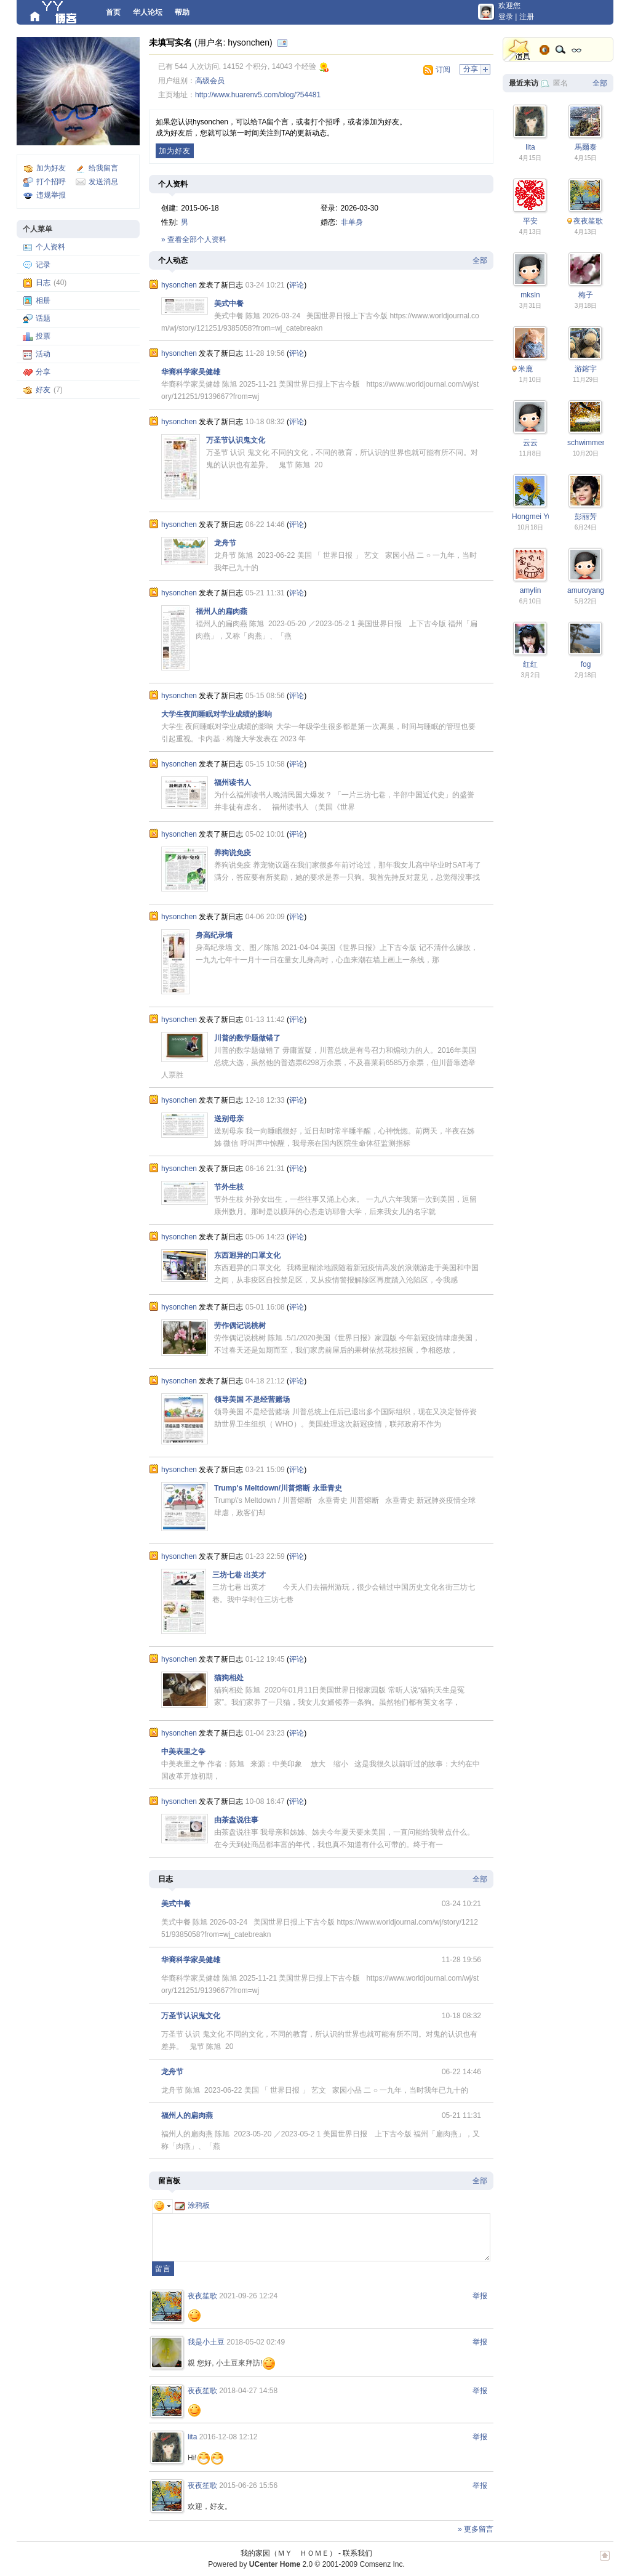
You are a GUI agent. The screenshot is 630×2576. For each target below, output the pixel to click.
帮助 (182, 12)
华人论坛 (147, 12)
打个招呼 (51, 181)
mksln (530, 295)
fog (586, 664)
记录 (43, 264)
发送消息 (103, 181)
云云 (530, 442)
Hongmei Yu (532, 516)
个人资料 (50, 247)
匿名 (560, 83)
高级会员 (210, 80)
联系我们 (357, 2553)
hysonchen (179, 285)
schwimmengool (593, 442)
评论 (296, 285)
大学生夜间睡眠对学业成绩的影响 (216, 714)
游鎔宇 (586, 368)
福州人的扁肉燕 (221, 611)
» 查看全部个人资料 (193, 239)
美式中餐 (229, 303)
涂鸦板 (192, 2205)
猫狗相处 (229, 1677)
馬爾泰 (586, 147)
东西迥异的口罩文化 (247, 1255)
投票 (43, 336)
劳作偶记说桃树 (240, 1325)
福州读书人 (232, 782)
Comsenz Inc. (381, 2564)
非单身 (352, 222)
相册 (43, 300)
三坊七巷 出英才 (239, 1575)
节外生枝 (229, 1187)
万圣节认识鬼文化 (235, 440)
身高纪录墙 (214, 935)
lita (192, 2437)
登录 (505, 16)
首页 (113, 12)
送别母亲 (229, 1118)
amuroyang (585, 590)
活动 (43, 354)
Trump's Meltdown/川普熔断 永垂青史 (278, 1488)
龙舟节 (225, 543)
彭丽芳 (586, 516)
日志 (43, 282)
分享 (43, 372)
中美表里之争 (183, 1751)
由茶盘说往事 (236, 1820)
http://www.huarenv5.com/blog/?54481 (258, 95)
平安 (530, 221)
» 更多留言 (475, 2529)
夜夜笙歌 (202, 2296)
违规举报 (51, 195)
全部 (479, 260)
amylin (530, 590)
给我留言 (103, 168)
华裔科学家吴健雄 (190, 372)
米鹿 (525, 368)
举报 (479, 2296)
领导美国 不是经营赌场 (252, 1399)
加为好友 (51, 168)
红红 (530, 664)
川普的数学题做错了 (247, 1038)
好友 (43, 389)
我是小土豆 (206, 2342)
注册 (526, 16)
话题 (43, 318)
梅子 (585, 295)
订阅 (443, 69)
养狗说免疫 (232, 852)
